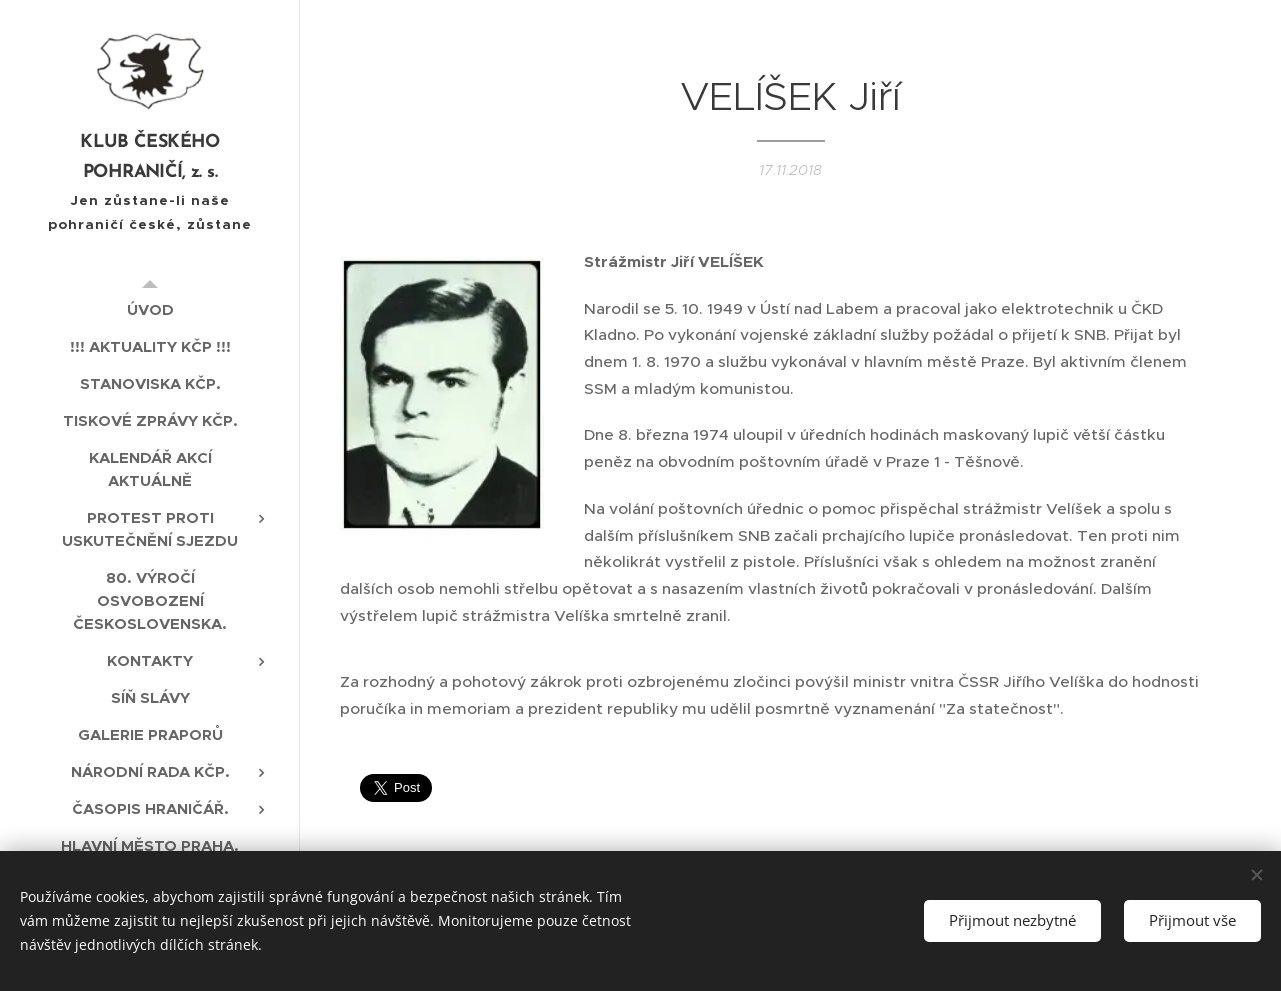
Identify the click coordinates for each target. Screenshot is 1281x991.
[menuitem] (150, 309)
